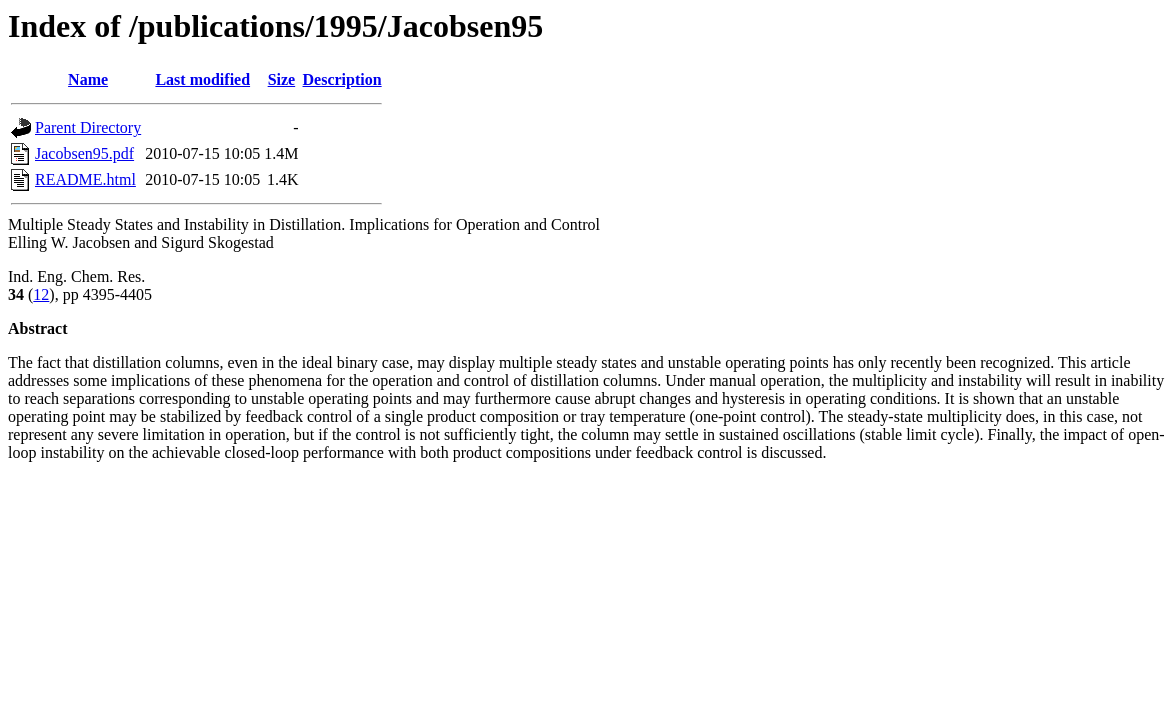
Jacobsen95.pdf (84, 153)
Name (88, 79)
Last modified (202, 79)
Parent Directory (88, 127)
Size (282, 79)
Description (342, 79)
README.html (85, 179)
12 (41, 294)
